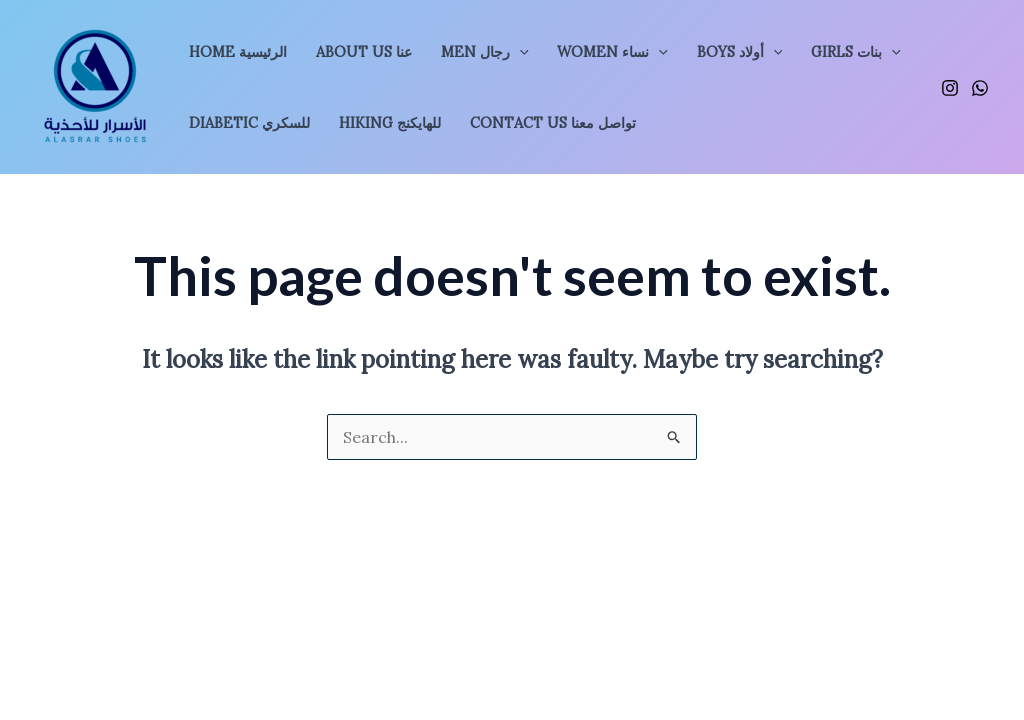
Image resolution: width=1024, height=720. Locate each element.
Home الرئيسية (238, 52)
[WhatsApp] (980, 88)
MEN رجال (485, 52)
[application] (519, 52)
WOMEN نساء (612, 52)
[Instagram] (950, 88)
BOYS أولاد (740, 52)
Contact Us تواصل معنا (553, 123)
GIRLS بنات (856, 52)
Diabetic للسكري (249, 123)
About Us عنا (364, 52)
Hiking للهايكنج (390, 123)
